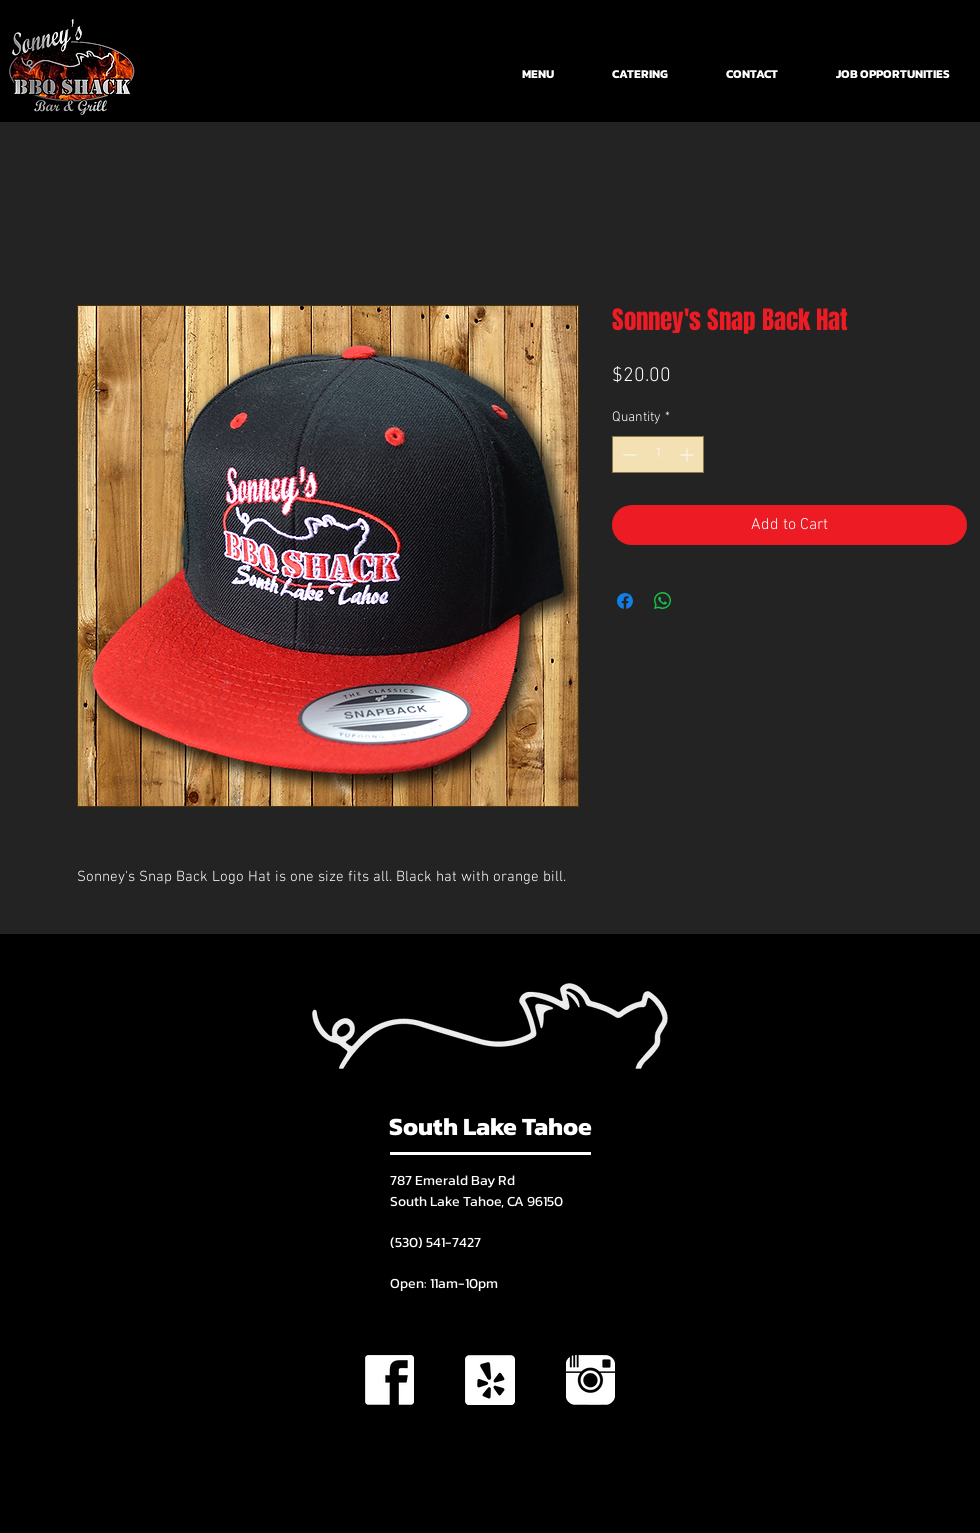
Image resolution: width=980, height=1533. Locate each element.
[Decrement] (627, 454)
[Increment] (688, 454)
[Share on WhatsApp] (663, 601)
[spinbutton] (658, 454)
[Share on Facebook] (625, 601)
